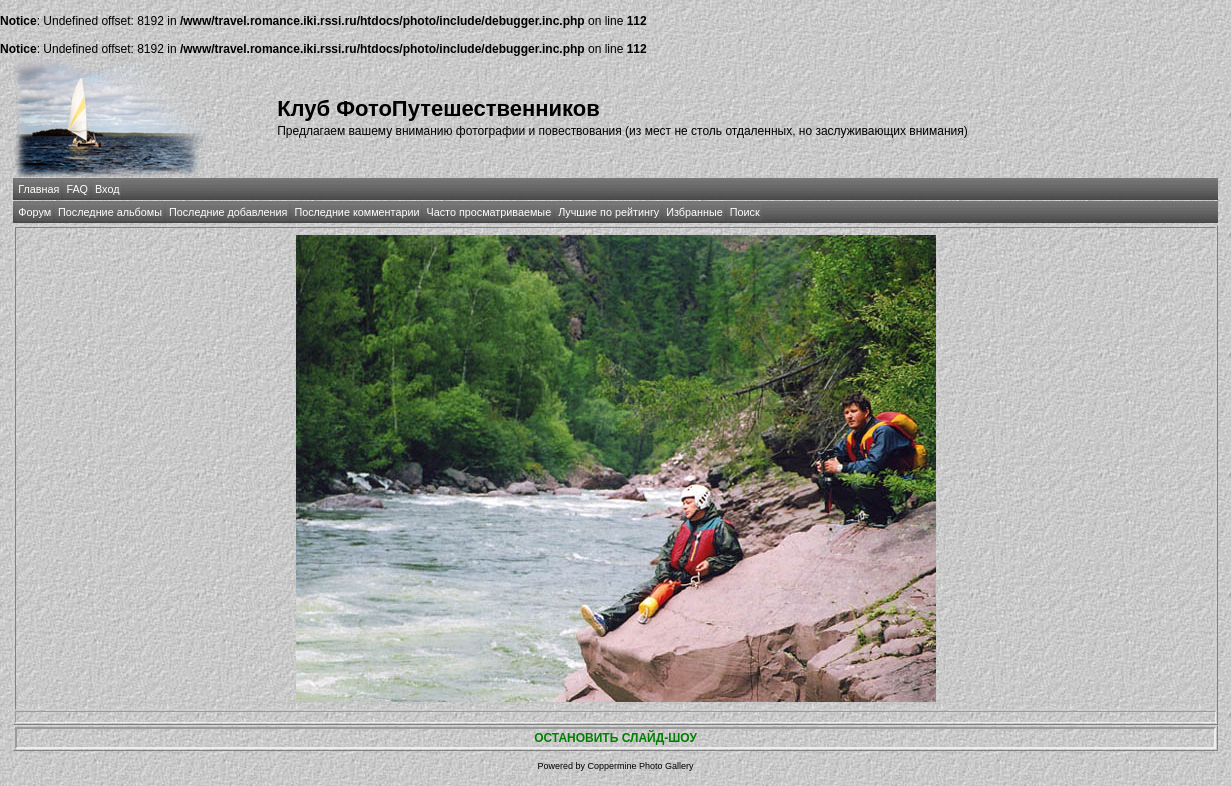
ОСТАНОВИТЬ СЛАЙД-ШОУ (615, 738)
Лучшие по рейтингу (608, 212)
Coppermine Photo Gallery (640, 766)
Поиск (745, 212)
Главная (38, 189)
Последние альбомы (110, 212)
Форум (34, 212)
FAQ (77, 189)
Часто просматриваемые (488, 212)
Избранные (694, 212)
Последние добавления (228, 212)
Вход (107, 189)
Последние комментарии (356, 212)
